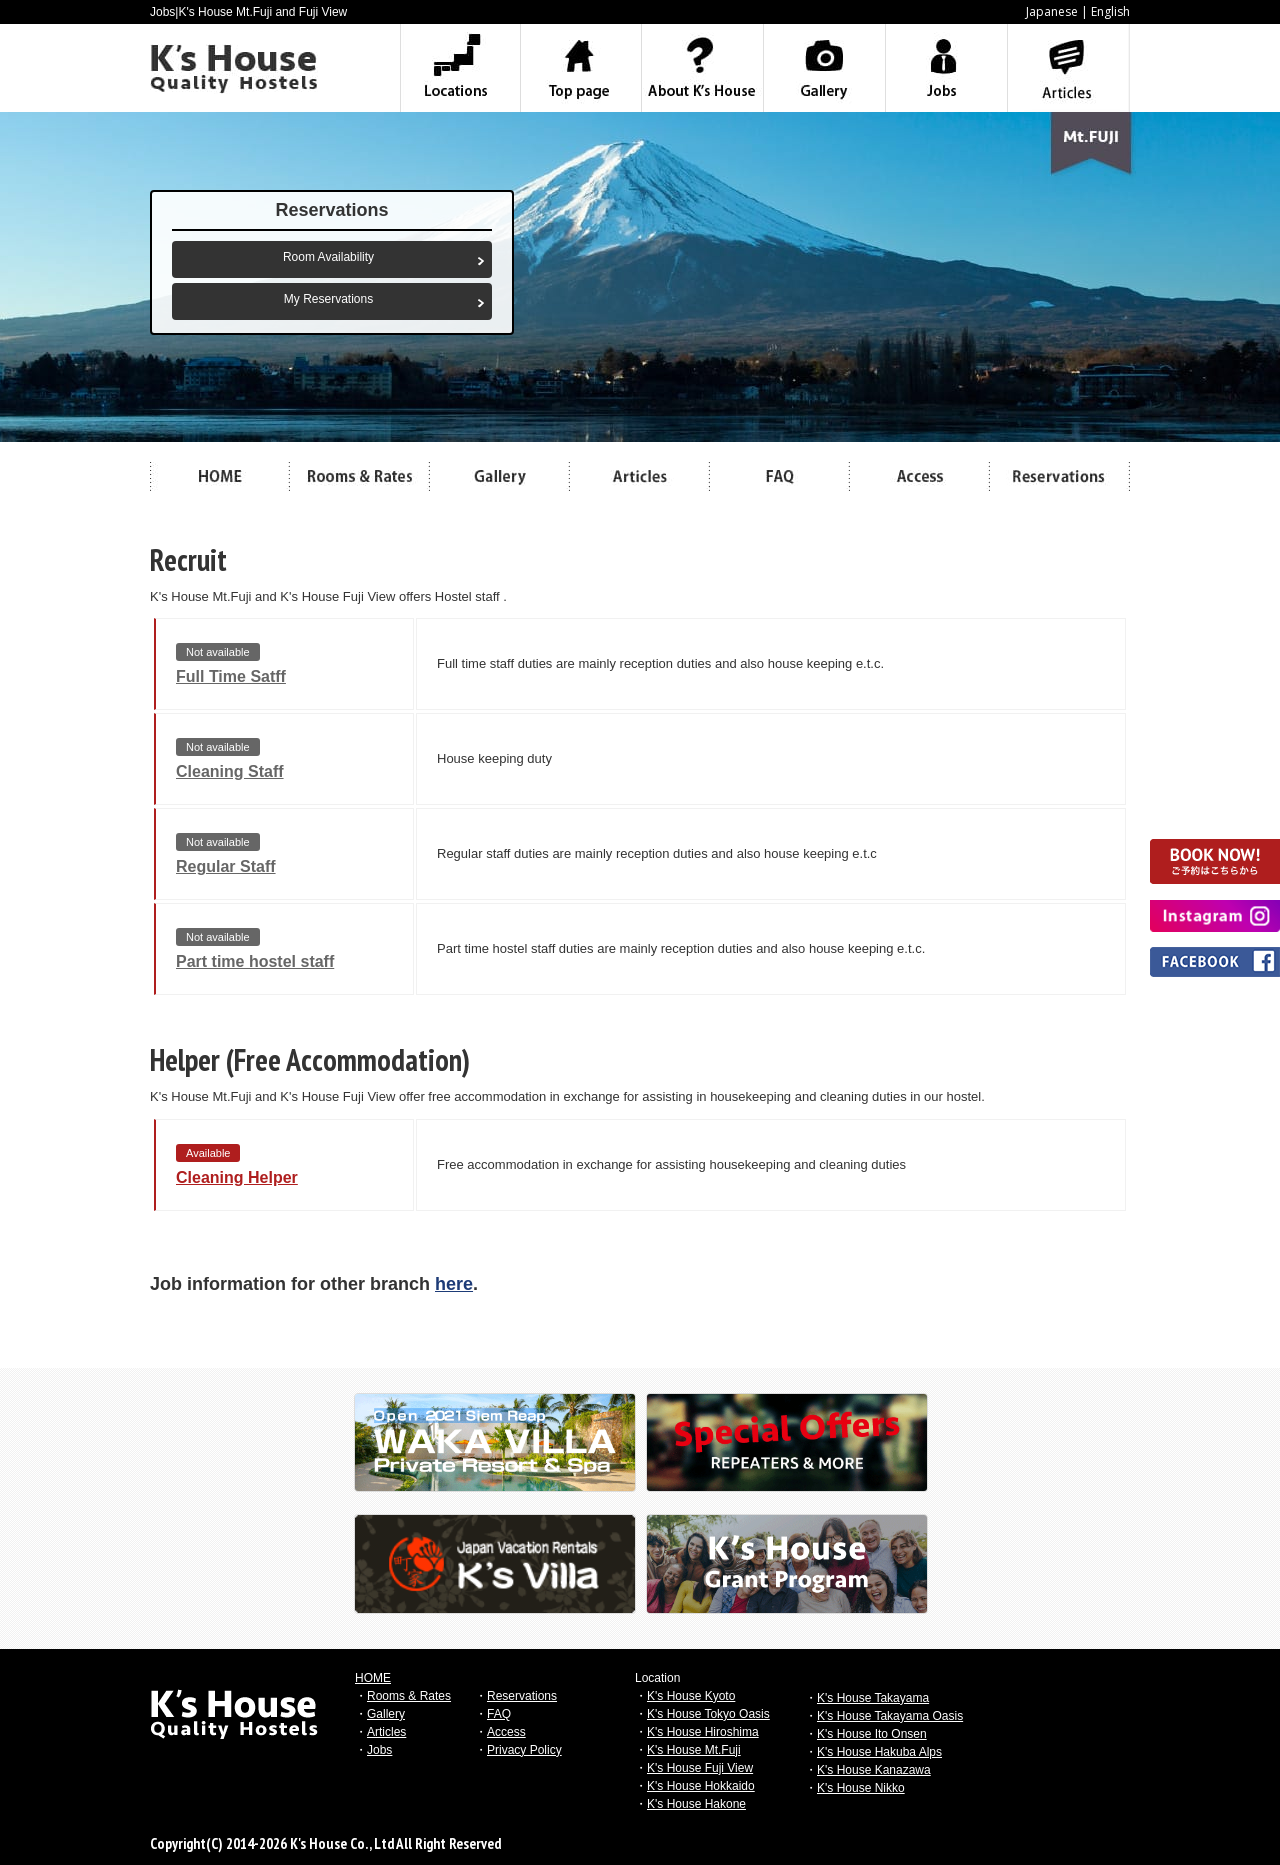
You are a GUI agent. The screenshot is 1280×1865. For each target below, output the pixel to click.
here (454, 1284)
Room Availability (328, 257)
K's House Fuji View (700, 1768)
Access (506, 1732)
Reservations (522, 1696)
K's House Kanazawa (874, 1770)
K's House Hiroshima (703, 1732)
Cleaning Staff (230, 771)
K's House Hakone (696, 1804)
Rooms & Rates (409, 1696)
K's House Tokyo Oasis (708, 1714)
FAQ (499, 1714)
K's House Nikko (861, 1788)
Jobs (379, 1750)
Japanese (1052, 11)
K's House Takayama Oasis (890, 1716)
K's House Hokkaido (701, 1786)
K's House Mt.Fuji (694, 1750)
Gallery (386, 1714)
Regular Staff (226, 866)
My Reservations (328, 299)
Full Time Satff (231, 676)
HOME (373, 1678)
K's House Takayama (873, 1698)
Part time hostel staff (255, 961)
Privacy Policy (524, 1750)
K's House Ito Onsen (872, 1734)
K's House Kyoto (691, 1696)
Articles (386, 1732)
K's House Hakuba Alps (879, 1752)
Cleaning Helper (237, 1177)
